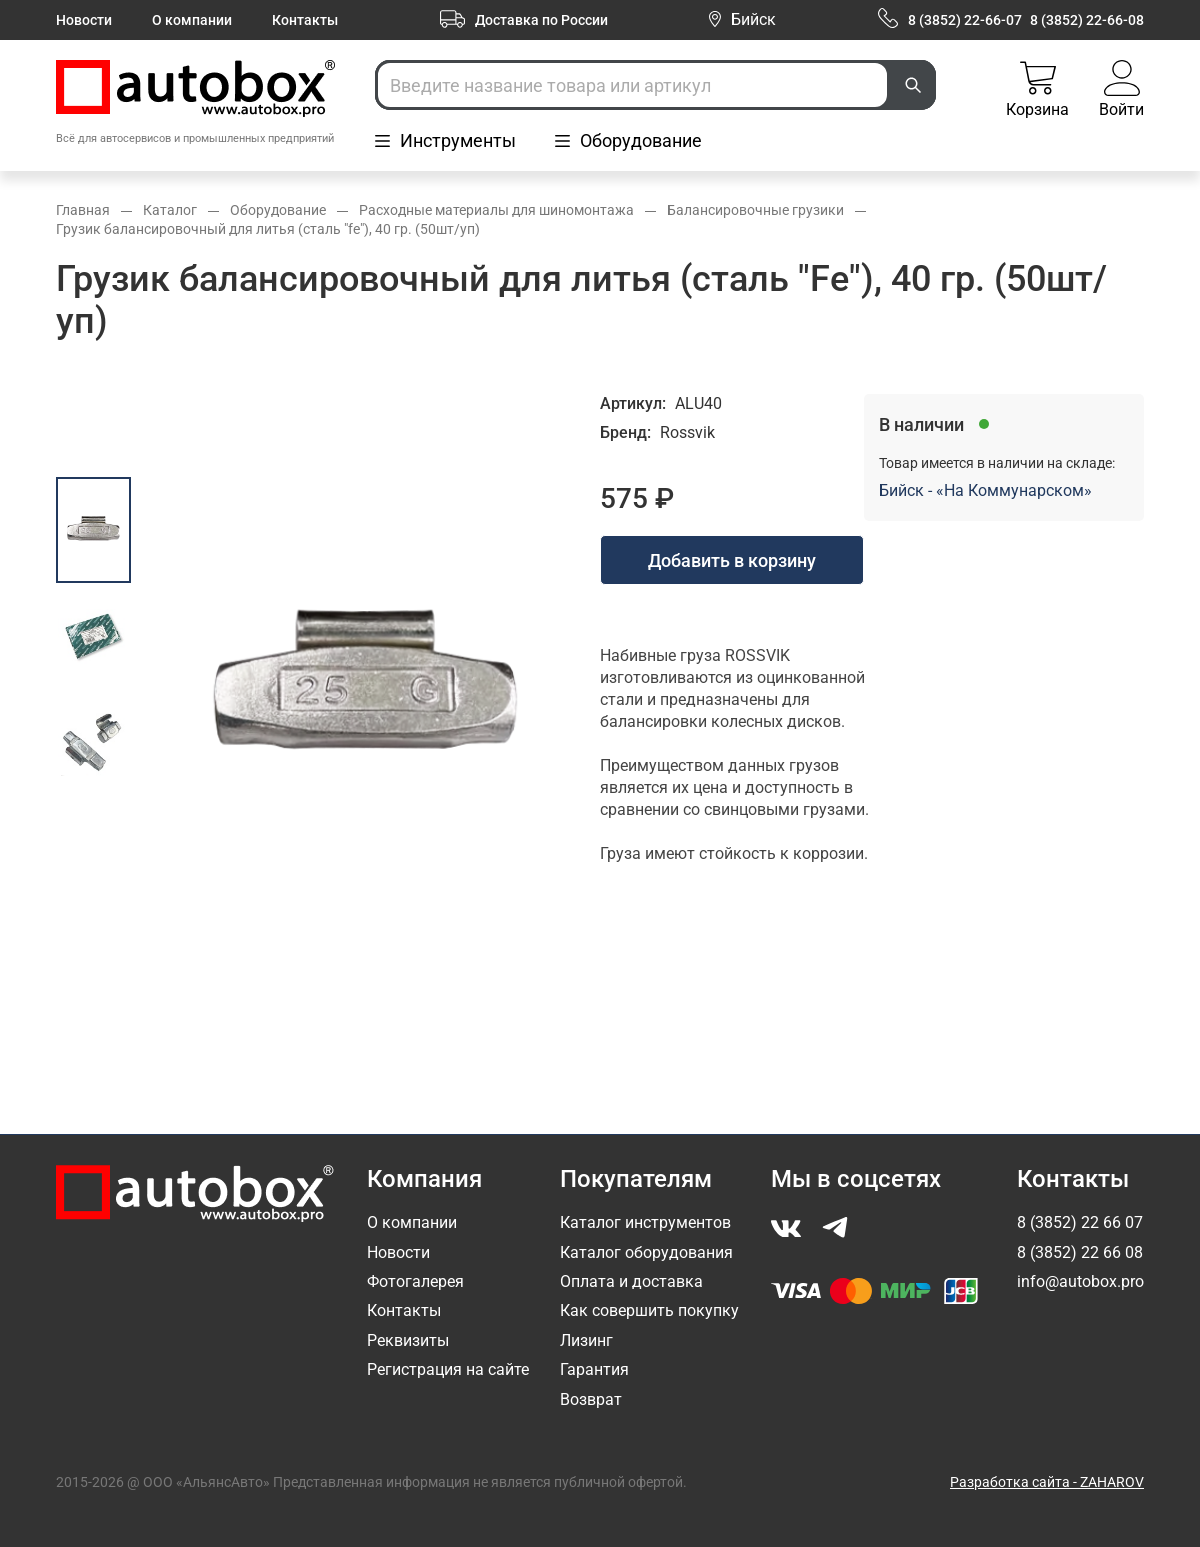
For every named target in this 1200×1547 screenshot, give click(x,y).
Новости (84, 20)
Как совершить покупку (649, 1310)
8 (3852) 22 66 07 (1080, 1222)
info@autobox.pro (1080, 1281)
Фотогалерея (415, 1281)
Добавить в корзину (732, 560)
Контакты (305, 20)
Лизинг (586, 1340)
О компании (192, 20)
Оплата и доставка (631, 1281)
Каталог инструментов (645, 1222)
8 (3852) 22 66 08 (1080, 1252)
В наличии (921, 424)
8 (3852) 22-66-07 (965, 20)
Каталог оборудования (646, 1252)
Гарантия (594, 1369)
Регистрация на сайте (448, 1369)
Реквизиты (408, 1340)
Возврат (591, 1399)
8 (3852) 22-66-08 (1087, 20)
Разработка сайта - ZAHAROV (1047, 1482)
